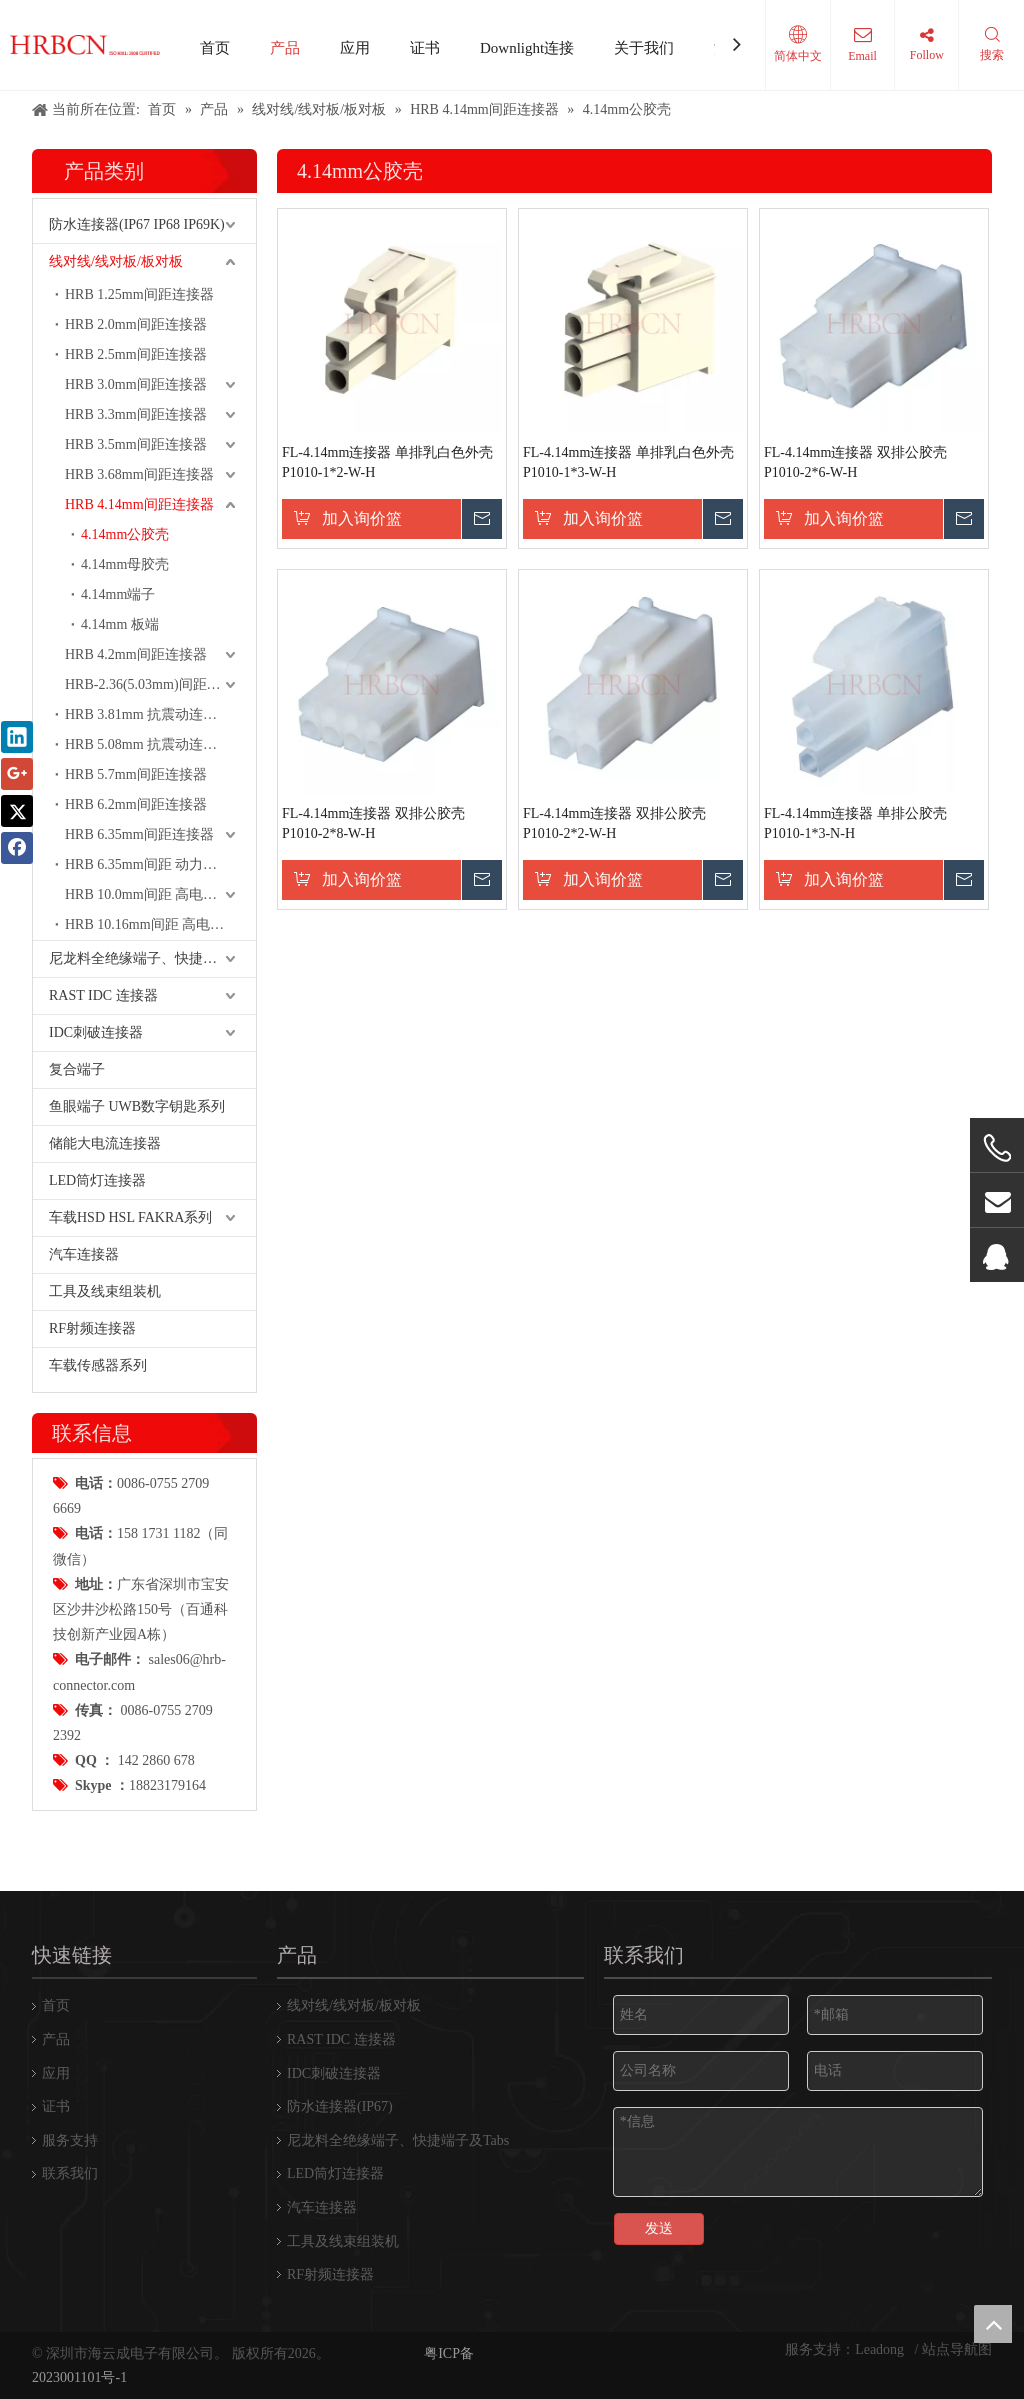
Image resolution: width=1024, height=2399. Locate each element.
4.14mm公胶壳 (125, 534)
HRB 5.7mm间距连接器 (136, 774)
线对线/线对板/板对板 (116, 261)
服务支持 (70, 2140)
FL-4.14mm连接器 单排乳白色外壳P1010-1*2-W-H (387, 462)
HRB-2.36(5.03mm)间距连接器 (157, 684)
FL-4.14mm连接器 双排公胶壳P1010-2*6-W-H (855, 462)
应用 (355, 48)
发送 (659, 2228)
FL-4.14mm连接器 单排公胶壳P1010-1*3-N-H (855, 823)
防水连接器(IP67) (340, 2106)
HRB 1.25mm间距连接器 (139, 294)
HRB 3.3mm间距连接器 (136, 414)
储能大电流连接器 (105, 1143)
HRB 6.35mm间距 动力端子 (148, 864)
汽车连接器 (84, 1254)
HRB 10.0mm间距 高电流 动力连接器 (160, 894)
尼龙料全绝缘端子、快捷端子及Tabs (152, 958)
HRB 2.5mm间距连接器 (136, 354)
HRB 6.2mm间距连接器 (136, 804)
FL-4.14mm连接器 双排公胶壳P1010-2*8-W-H (373, 823)
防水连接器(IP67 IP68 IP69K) (137, 224)
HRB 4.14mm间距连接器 (139, 504)
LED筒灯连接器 (97, 1180)
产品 (285, 48)
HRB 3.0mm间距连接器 (136, 384)
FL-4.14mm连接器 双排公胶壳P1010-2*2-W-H (614, 823)
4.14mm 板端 (120, 624)
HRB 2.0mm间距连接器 (136, 324)
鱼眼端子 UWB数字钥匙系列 (137, 1106)
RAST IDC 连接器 (103, 995)
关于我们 (644, 48)
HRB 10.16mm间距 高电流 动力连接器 (160, 924)
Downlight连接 (527, 48)
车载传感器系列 (98, 1365)
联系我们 (70, 2173)
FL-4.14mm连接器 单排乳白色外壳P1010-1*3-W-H (628, 462)
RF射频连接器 (92, 1328)
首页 (215, 48)
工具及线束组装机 (105, 1291)
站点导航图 (957, 2349)
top (993, 2324)
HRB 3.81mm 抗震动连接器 (148, 714)
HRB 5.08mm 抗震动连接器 (148, 744)
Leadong (881, 2349)
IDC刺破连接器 (96, 1032)
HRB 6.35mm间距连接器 (139, 834)
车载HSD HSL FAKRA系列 (130, 1217)
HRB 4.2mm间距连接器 (136, 654)
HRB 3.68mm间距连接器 (139, 474)
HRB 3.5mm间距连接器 (136, 444)
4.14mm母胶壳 (125, 564)
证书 (425, 48)
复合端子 (77, 1069)
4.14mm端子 (118, 594)
